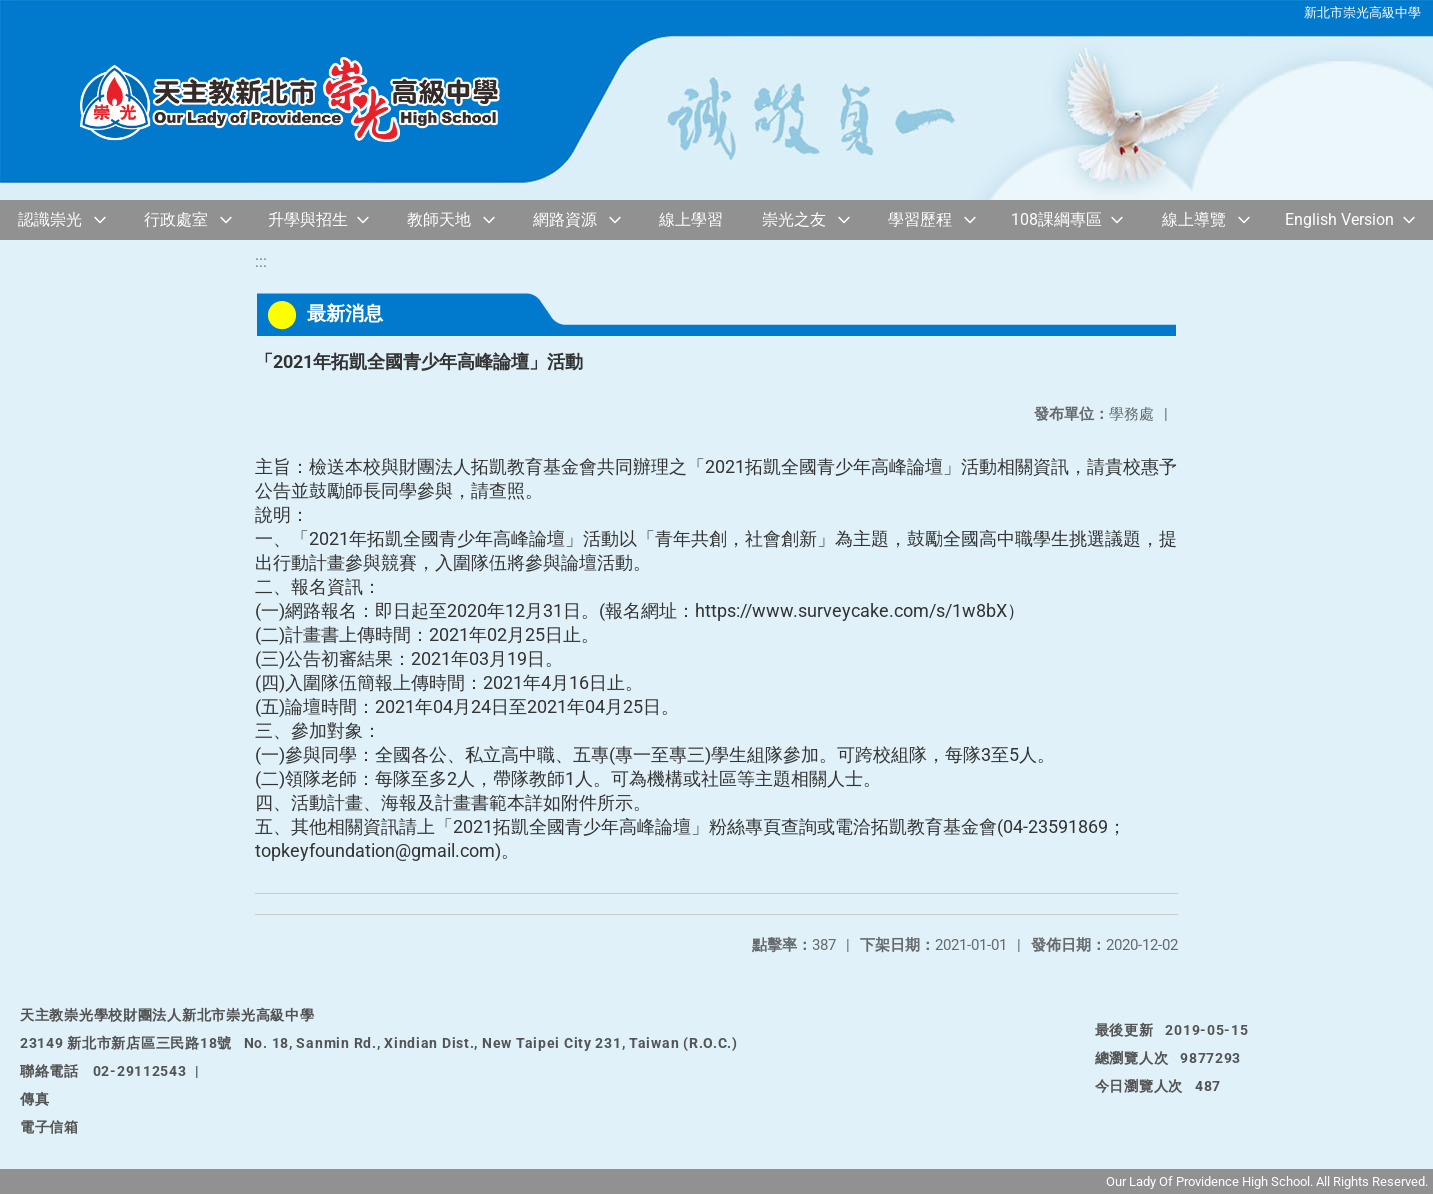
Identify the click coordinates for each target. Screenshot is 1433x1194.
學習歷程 (920, 219)
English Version (1339, 219)
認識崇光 (50, 219)
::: (261, 261)
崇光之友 (794, 219)
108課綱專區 (1056, 219)
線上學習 (691, 219)
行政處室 (176, 219)
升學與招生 (308, 219)
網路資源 (565, 219)
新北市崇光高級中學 (1362, 12)
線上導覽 (1194, 219)
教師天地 (439, 219)
